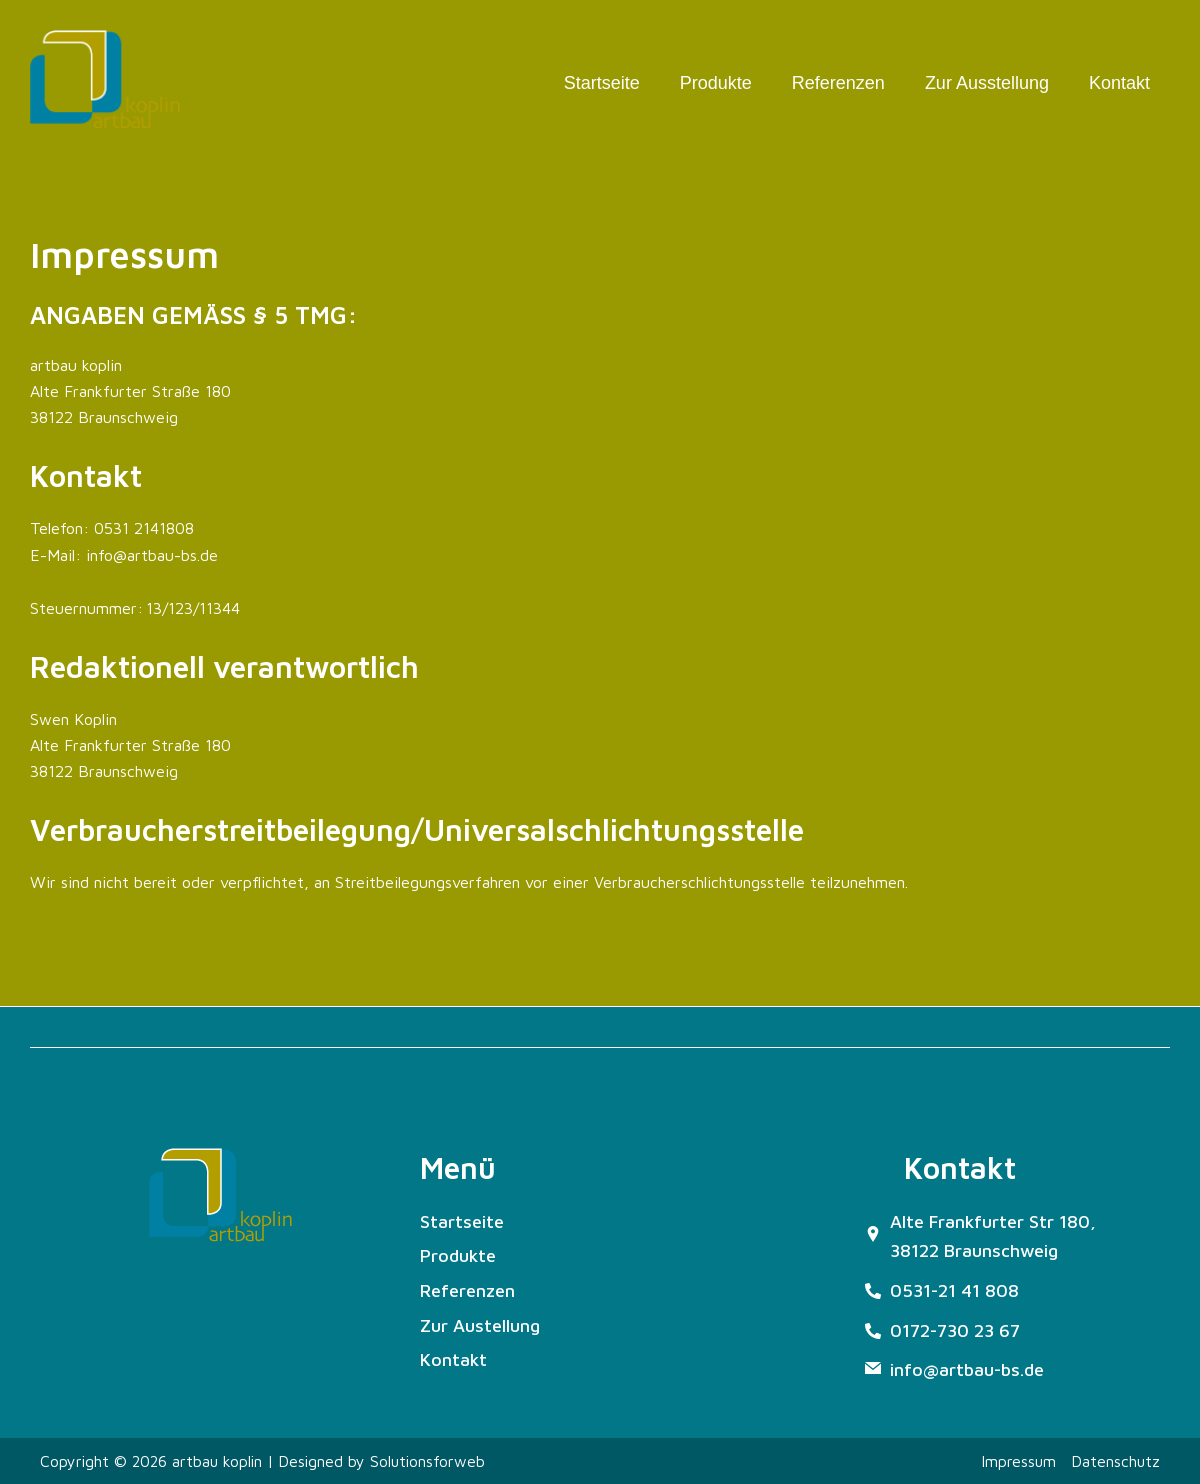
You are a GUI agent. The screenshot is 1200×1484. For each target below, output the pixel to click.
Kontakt (1119, 83)
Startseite (602, 83)
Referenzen (838, 83)
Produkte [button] (716, 83)
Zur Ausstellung (987, 83)
